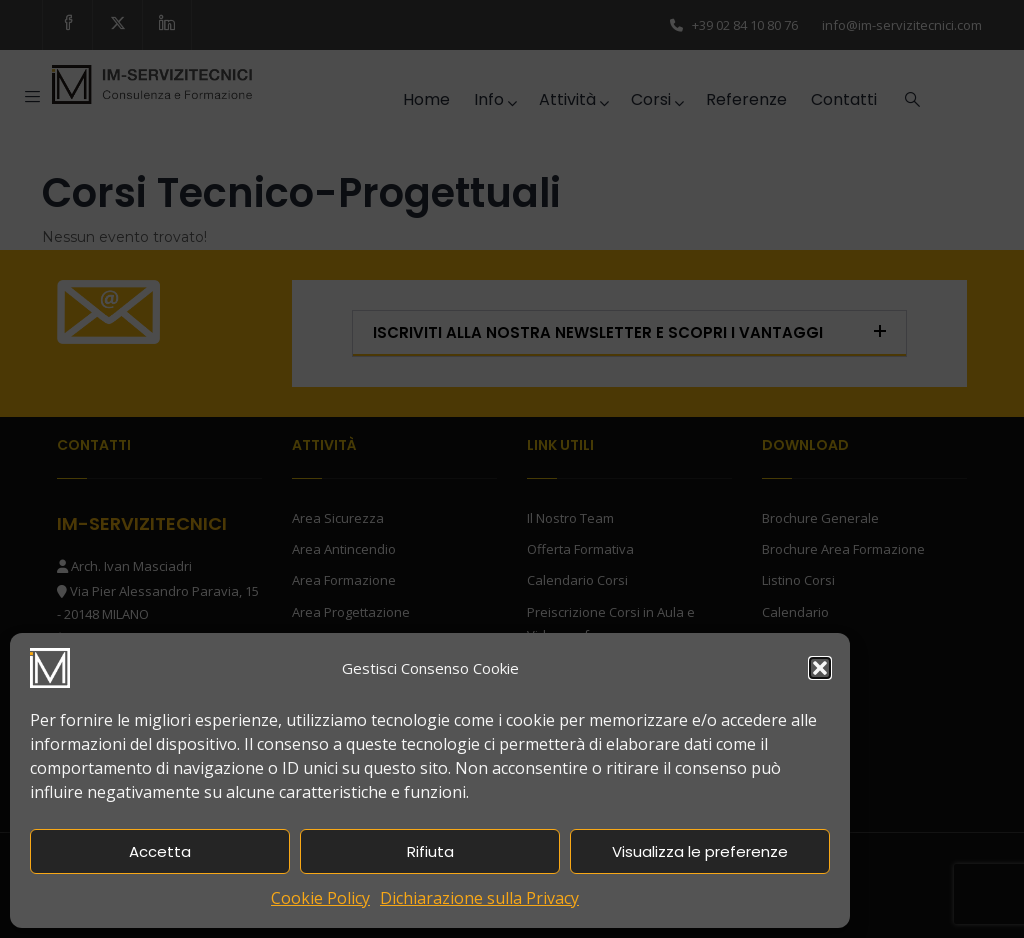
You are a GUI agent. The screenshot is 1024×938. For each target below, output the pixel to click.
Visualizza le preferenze (700, 851)
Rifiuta (430, 851)
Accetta (160, 851)
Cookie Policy (320, 898)
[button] (820, 668)
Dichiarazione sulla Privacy (479, 898)
